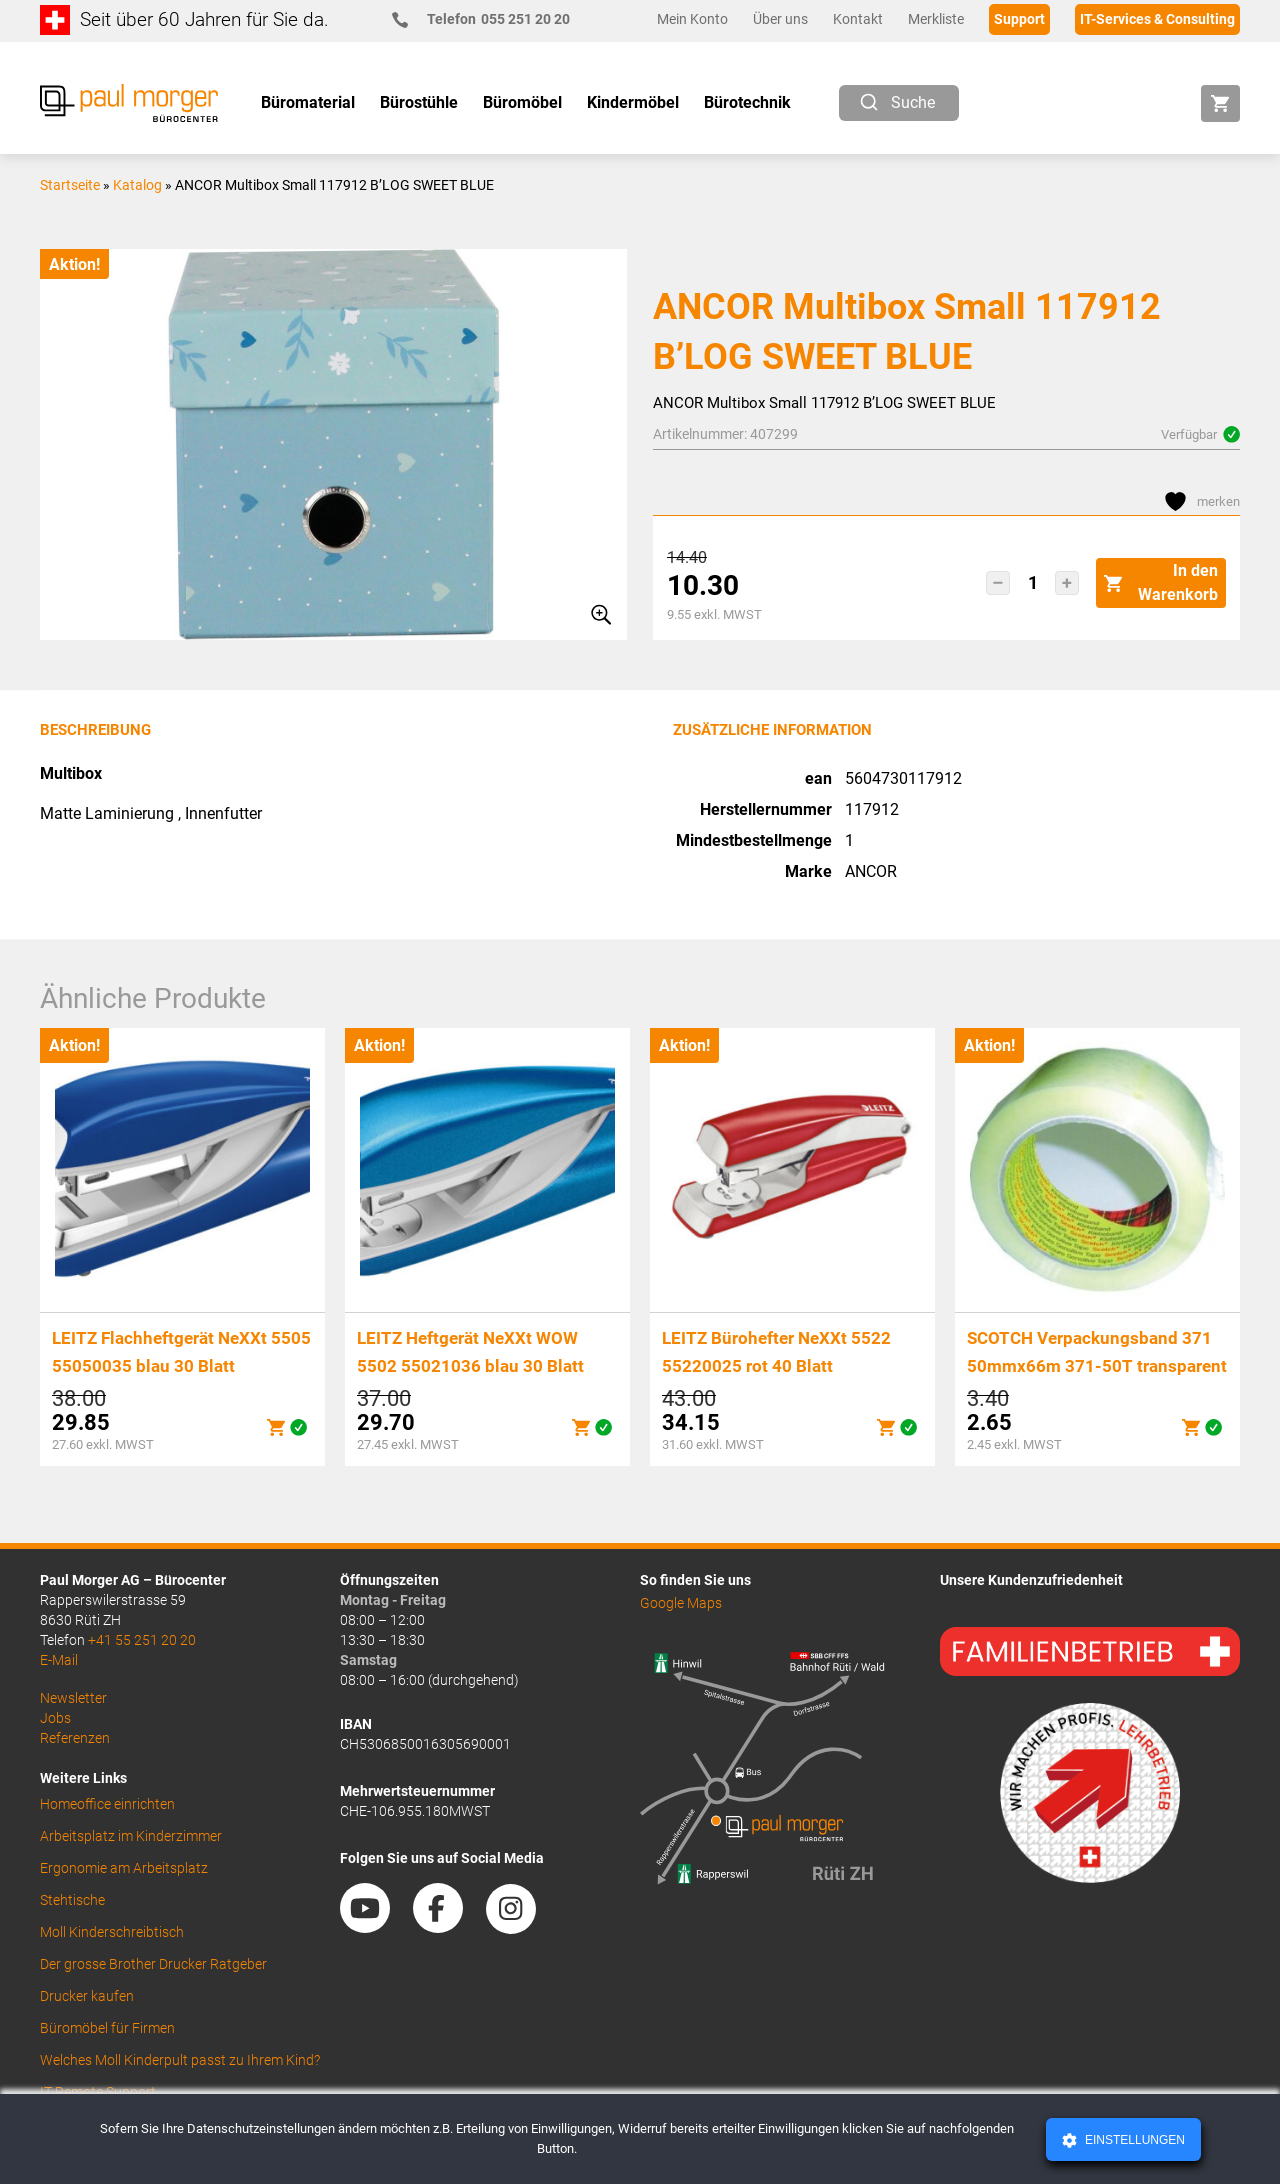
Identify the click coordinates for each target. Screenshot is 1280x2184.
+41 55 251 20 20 (142, 1640)
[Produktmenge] (1032, 583)
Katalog (137, 185)
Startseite (70, 185)
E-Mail (59, 1660)
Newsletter (73, 1698)
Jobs (55, 1718)
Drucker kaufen (87, 1996)
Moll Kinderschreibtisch (112, 1932)
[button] (998, 583)
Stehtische (72, 1900)
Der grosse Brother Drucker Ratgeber (153, 1964)
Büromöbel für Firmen (107, 2028)
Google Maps (681, 1603)
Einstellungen (1133, 2140)
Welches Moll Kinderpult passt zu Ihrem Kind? (180, 2060)
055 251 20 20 (489, 19)
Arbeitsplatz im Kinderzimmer (131, 1836)
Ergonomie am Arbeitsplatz (124, 1868)
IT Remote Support (98, 2092)
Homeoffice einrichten (107, 1804)
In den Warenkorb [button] (1161, 582)
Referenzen (75, 1738)
